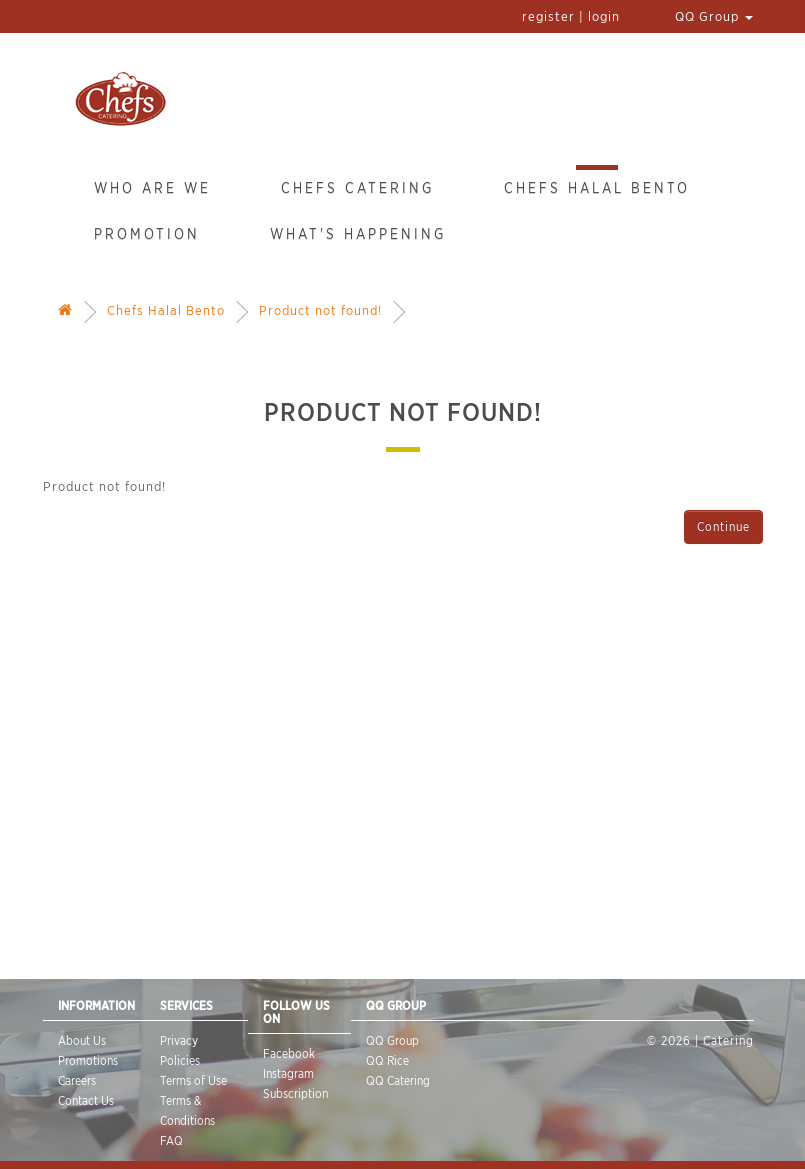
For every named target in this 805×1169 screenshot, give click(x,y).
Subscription (295, 1093)
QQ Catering (398, 1080)
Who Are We (152, 188)
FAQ (171, 1140)
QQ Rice (387, 1060)
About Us (82, 1040)
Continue (723, 526)
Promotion (147, 234)
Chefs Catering (357, 188)
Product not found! (320, 310)
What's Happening (358, 234)
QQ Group (714, 16)
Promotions (88, 1060)
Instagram (288, 1073)
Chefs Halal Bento (597, 188)
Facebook (289, 1053)
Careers (77, 1080)
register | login (571, 16)
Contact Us (86, 1100)
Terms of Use (193, 1080)
